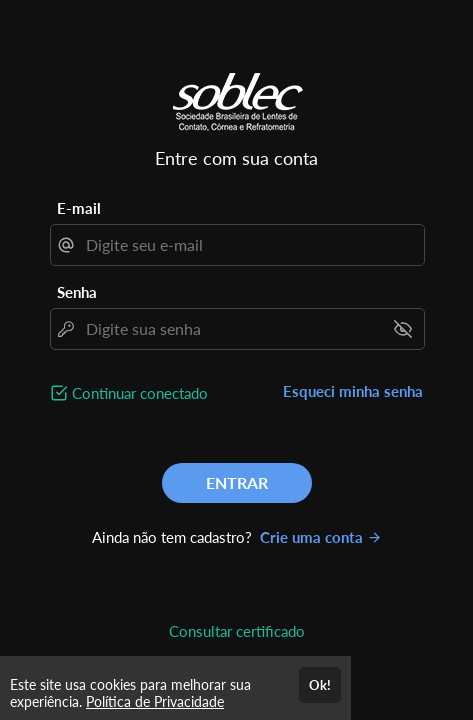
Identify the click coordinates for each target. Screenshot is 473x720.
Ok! (320, 685)
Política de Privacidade (155, 701)
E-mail (79, 208)
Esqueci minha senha (353, 391)
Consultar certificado (237, 631)
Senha (77, 292)
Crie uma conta (321, 537)
